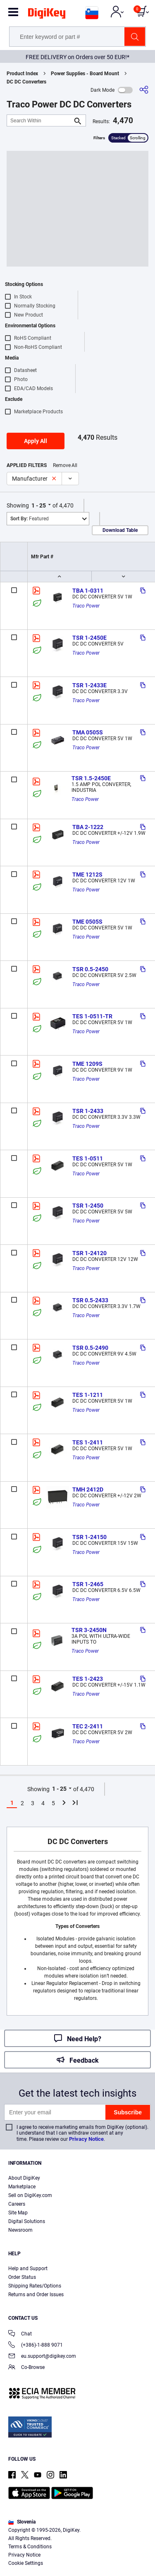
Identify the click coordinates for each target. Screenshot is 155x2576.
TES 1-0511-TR (92, 1016)
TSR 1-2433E (89, 685)
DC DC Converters (26, 82)
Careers (16, 2204)
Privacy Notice (86, 2139)
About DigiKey (24, 2178)
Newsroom (20, 2230)
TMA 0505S (87, 732)
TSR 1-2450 (87, 1205)
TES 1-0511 (87, 1158)
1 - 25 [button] (38, 505)
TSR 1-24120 (89, 1253)
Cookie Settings (25, 2563)
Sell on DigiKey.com (30, 2195)
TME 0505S (87, 921)
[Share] (143, 90)
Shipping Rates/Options (34, 2286)
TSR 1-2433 (87, 1111)
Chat (20, 2334)
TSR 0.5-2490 (90, 1347)
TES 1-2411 (87, 1442)
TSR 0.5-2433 (90, 1300)
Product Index (22, 73)
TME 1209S (87, 1063)
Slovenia (22, 2522)
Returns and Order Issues (36, 2294)
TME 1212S (87, 874)
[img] (46, 14)
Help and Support (28, 2268)
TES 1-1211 (87, 1395)
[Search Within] (39, 120)
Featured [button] (29, 519)
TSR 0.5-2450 (90, 969)
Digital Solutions (26, 2221)
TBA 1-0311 (87, 590)
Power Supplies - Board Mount (85, 73)
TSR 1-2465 (87, 1584)
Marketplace (22, 2187)
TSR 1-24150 (89, 1537)
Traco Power (86, 606)
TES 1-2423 (87, 1678)
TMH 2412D (87, 1489)
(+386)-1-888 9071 (35, 2346)
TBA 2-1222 (87, 827)
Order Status (22, 2277)
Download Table (120, 530)
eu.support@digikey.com (42, 2357)
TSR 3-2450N (89, 1630)
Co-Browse (26, 2368)
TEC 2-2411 (87, 1726)
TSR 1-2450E (89, 637)
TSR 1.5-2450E (91, 778)
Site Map (18, 2213)
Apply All (35, 441)
